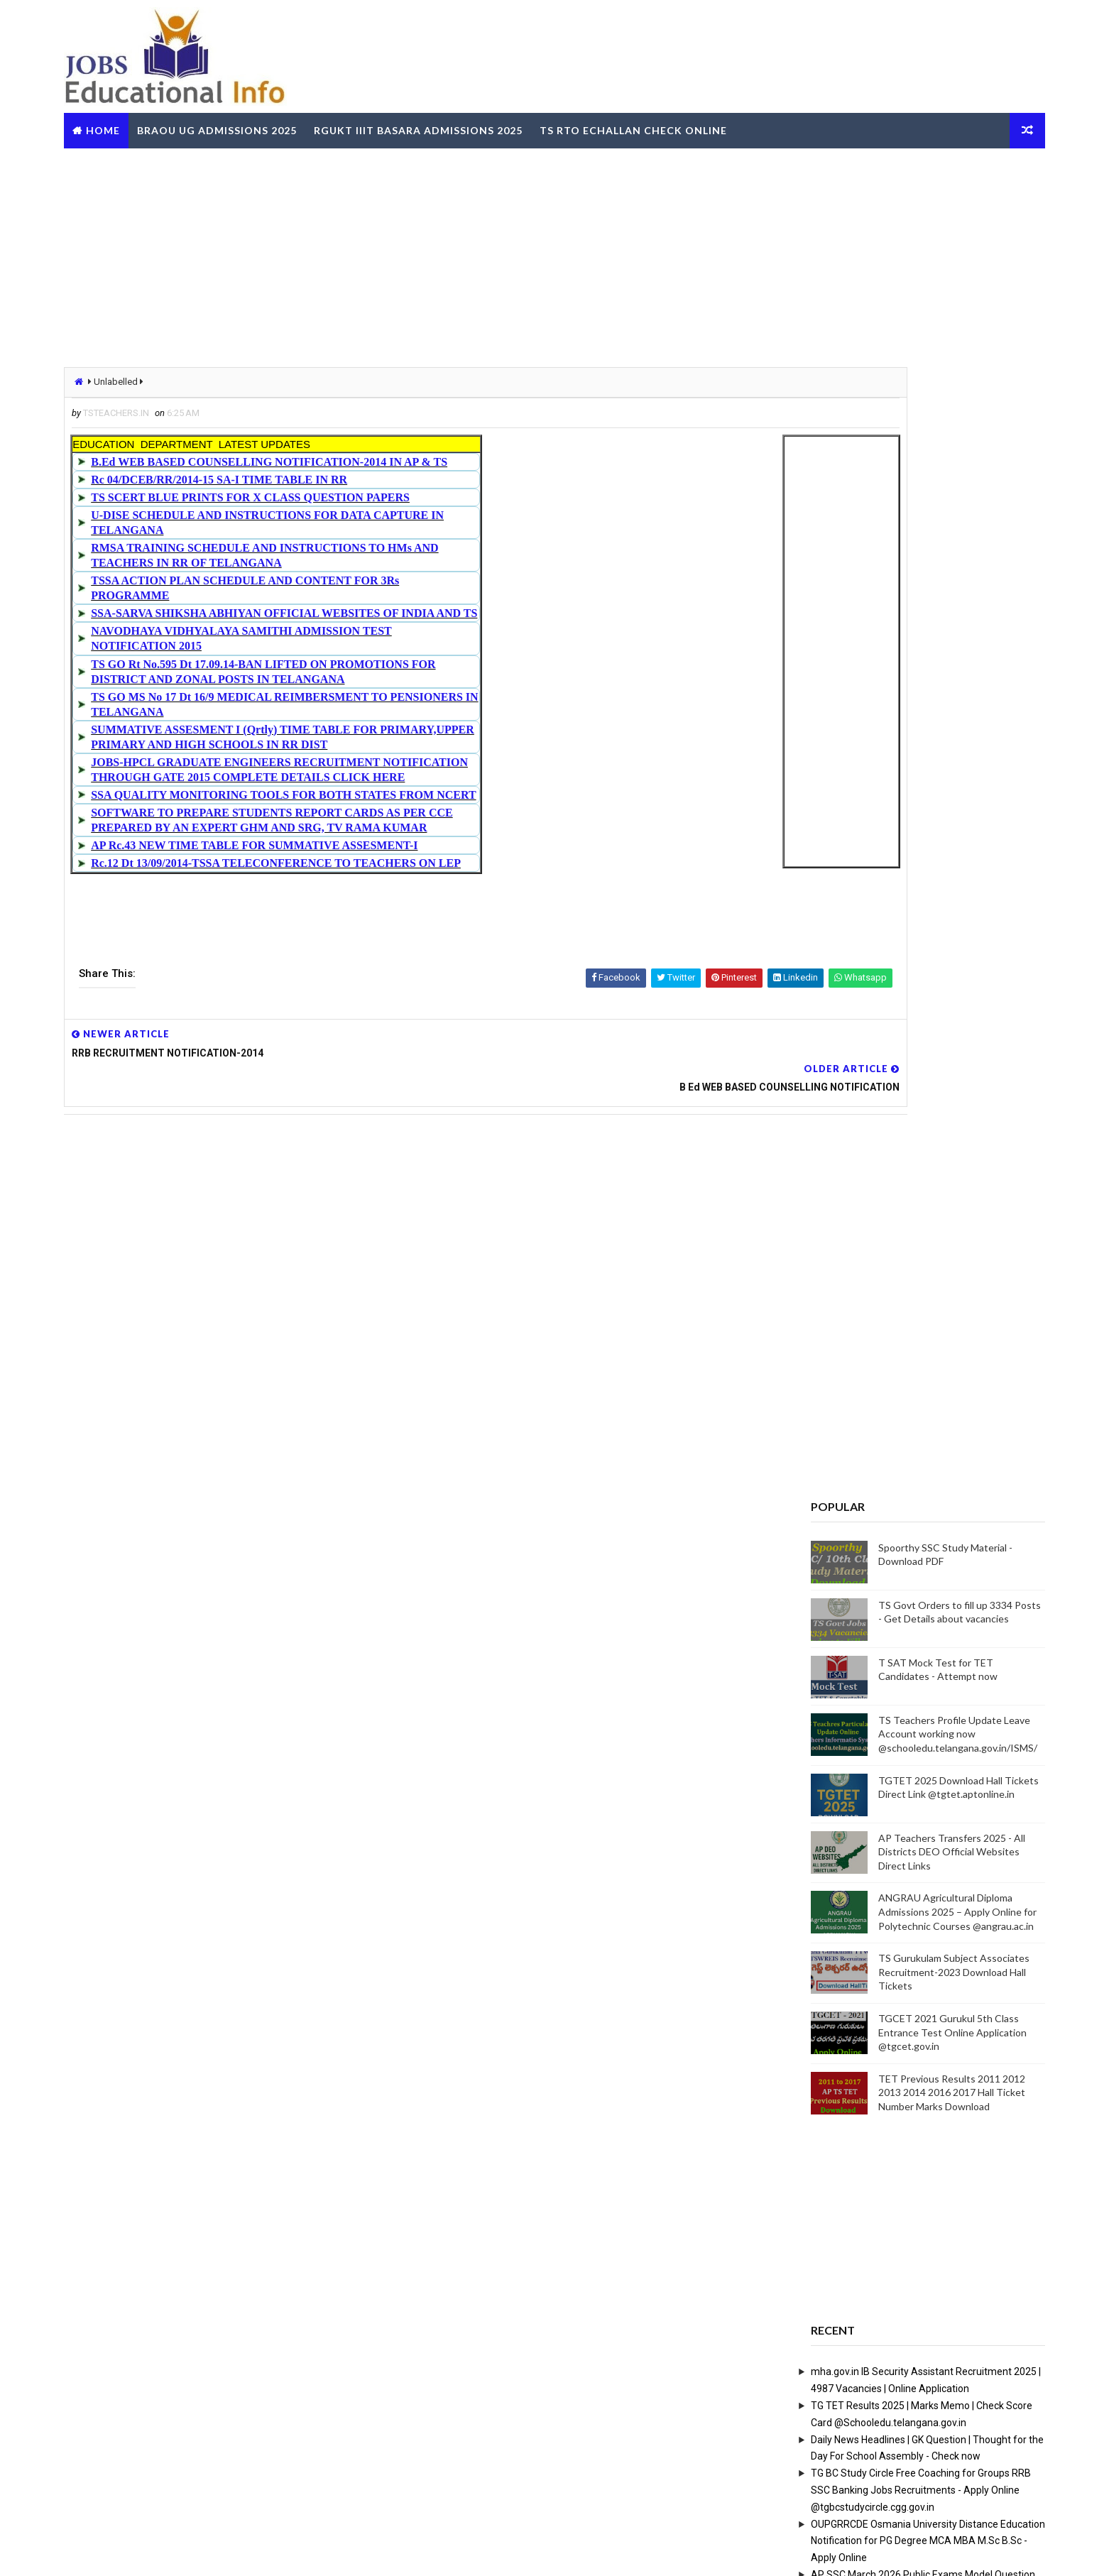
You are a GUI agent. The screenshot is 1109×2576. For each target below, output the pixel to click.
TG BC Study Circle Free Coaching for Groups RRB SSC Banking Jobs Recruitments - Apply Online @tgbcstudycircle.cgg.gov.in (838, 1740)
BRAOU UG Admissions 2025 (299, 123)
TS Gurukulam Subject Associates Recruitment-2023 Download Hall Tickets (871, 1222)
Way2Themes (224, 2551)
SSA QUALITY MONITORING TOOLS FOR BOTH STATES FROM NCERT (367, 793)
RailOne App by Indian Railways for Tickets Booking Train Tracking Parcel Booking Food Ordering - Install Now (844, 1943)
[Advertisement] (554, 251)
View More (944, 2239)
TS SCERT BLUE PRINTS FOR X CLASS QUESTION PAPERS (334, 496)
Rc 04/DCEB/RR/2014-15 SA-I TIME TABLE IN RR (303, 478)
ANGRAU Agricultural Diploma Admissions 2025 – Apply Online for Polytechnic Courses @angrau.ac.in (875, 1162)
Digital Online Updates (377, 2551)
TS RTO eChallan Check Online (715, 123)
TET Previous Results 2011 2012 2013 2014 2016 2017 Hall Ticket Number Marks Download (869, 1343)
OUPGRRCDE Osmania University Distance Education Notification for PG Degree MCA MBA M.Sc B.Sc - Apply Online (845, 1791)
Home (185, 123)
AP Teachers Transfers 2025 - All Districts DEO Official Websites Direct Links (869, 1102)
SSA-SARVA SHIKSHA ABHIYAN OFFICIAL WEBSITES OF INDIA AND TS (368, 612)
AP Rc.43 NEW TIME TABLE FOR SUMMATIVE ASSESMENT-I (338, 844)
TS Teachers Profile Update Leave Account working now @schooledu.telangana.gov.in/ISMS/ (875, 984)
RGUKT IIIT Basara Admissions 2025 (500, 123)
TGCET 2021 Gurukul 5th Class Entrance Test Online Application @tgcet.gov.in (870, 1282)
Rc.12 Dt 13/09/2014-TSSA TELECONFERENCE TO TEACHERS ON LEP (360, 862)
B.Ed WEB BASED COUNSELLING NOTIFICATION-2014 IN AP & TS (353, 460)
